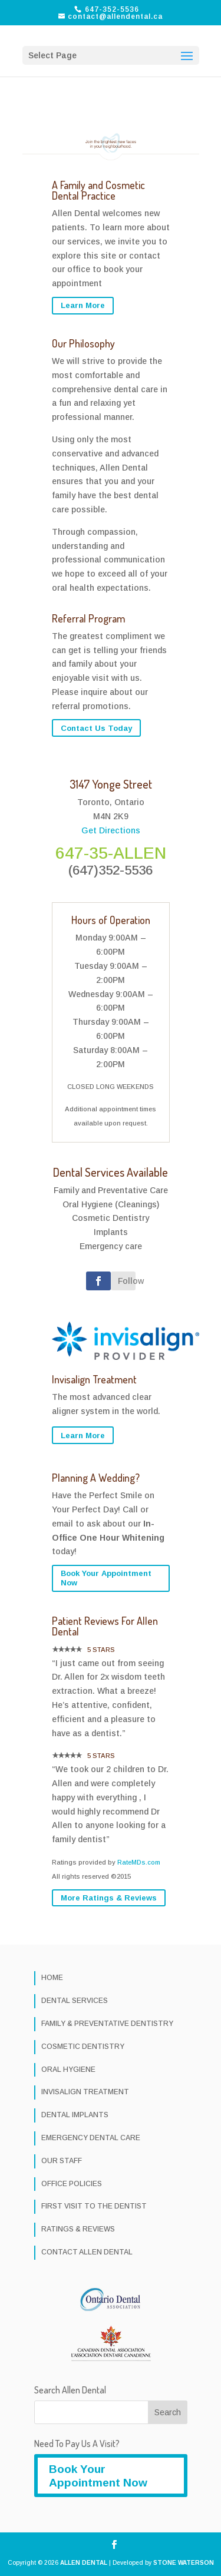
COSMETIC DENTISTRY (82, 2046)
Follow (127, 1281)
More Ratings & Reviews (109, 1897)
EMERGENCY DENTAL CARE (90, 2138)
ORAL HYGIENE (68, 2069)
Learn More (83, 305)
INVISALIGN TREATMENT (85, 2092)
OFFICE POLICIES (71, 2184)
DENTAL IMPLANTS (74, 2115)
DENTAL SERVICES (74, 2000)
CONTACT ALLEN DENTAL (87, 2252)
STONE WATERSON (183, 2563)
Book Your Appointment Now (106, 1578)
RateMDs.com (138, 1862)
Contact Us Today (96, 728)
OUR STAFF (61, 2161)
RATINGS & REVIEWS (78, 2229)
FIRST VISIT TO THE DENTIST (94, 2206)
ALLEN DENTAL (83, 2563)
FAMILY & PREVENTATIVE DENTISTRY (107, 2023)
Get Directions (110, 830)
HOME (52, 1978)
